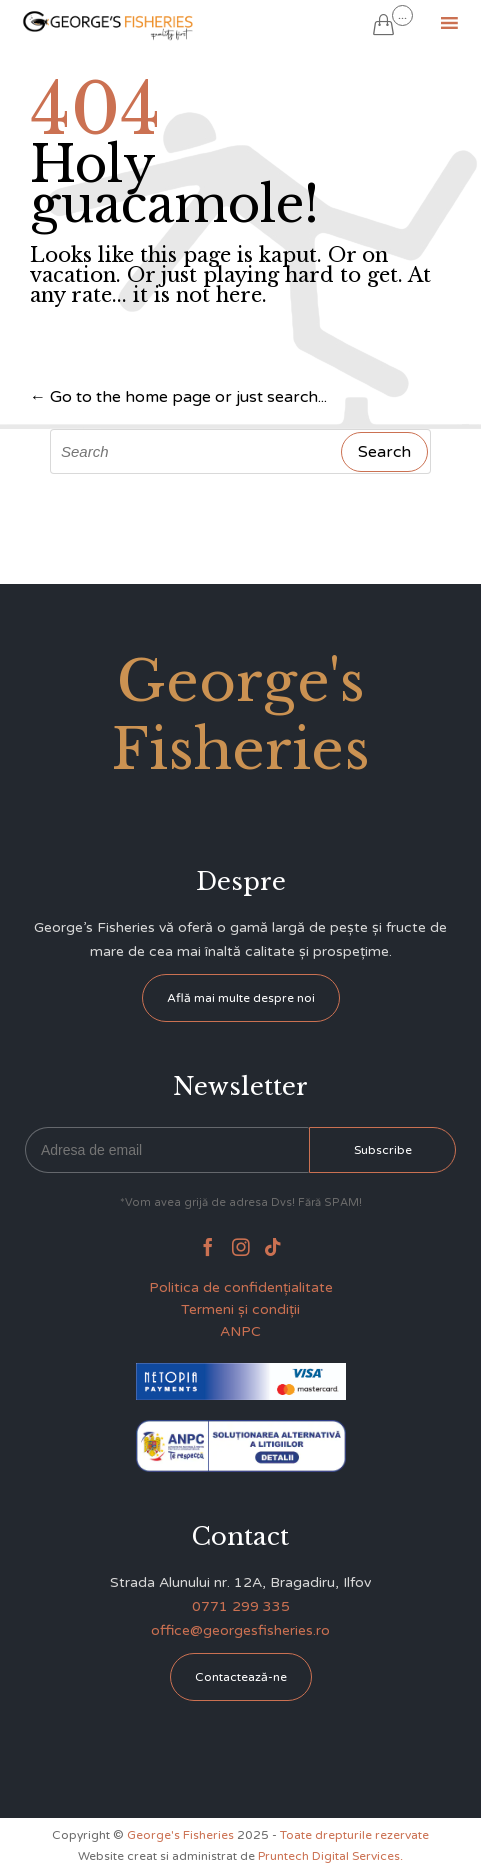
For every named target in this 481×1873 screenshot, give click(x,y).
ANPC (240, 1331)
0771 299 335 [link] (241, 1606)
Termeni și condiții (240, 1309)
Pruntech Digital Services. (330, 1856)
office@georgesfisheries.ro (240, 1630)
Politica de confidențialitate (241, 1287)
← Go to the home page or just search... (178, 397)
